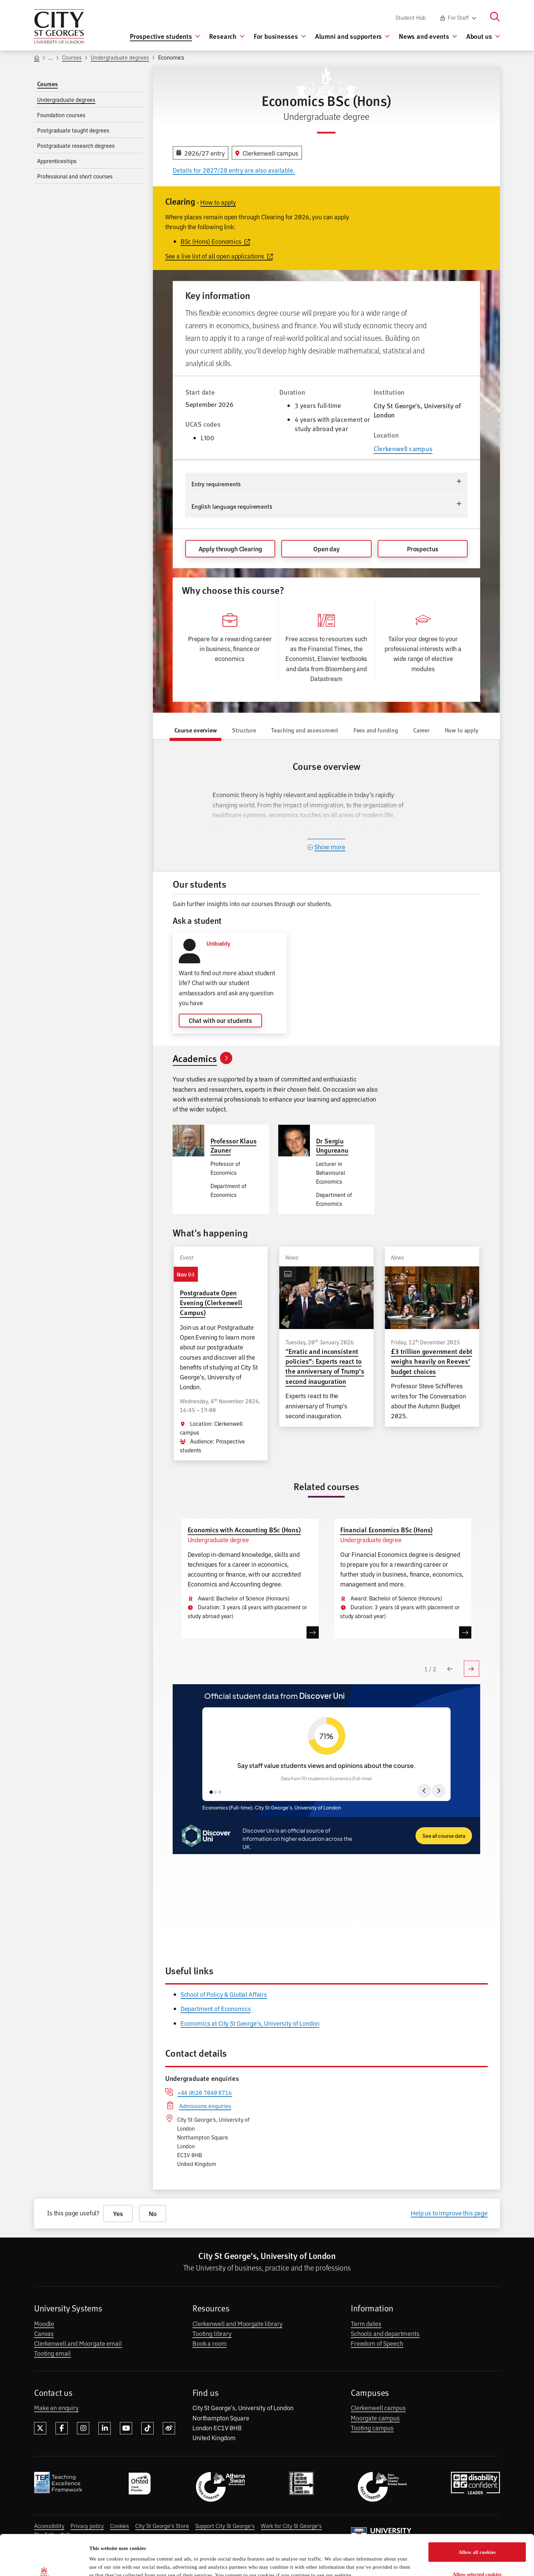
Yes (118, 2213)
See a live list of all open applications (219, 256)
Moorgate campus (375, 2418)
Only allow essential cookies (477, 2558)
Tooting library (212, 2333)
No (153, 2213)
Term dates (366, 2323)
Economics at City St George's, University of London (249, 2023)
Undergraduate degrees (120, 57)
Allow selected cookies (477, 2536)
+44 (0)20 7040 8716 (204, 2092)
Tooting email (52, 2353)
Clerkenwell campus (403, 448)
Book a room (209, 2343)
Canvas (44, 2333)
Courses (72, 57)
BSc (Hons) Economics (215, 241)
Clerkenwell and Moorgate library (237, 2323)
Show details (342, 2559)
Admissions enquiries (205, 2105)
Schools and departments (385, 2333)
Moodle (44, 2323)
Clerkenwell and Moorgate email (78, 2343)
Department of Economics (215, 2008)
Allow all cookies (477, 2514)
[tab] (195, 731)
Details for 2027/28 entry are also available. (234, 170)
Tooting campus (372, 2427)
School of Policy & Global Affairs (223, 1994)
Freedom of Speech (377, 2343)
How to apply (218, 202)
